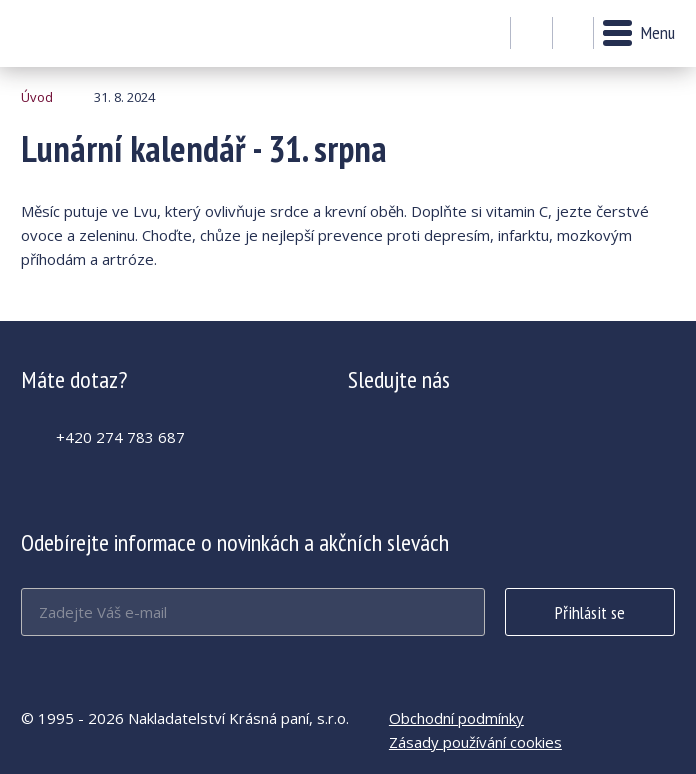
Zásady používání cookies (475, 742)
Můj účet (531, 34)
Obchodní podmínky (456, 718)
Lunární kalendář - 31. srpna (75, 33)
